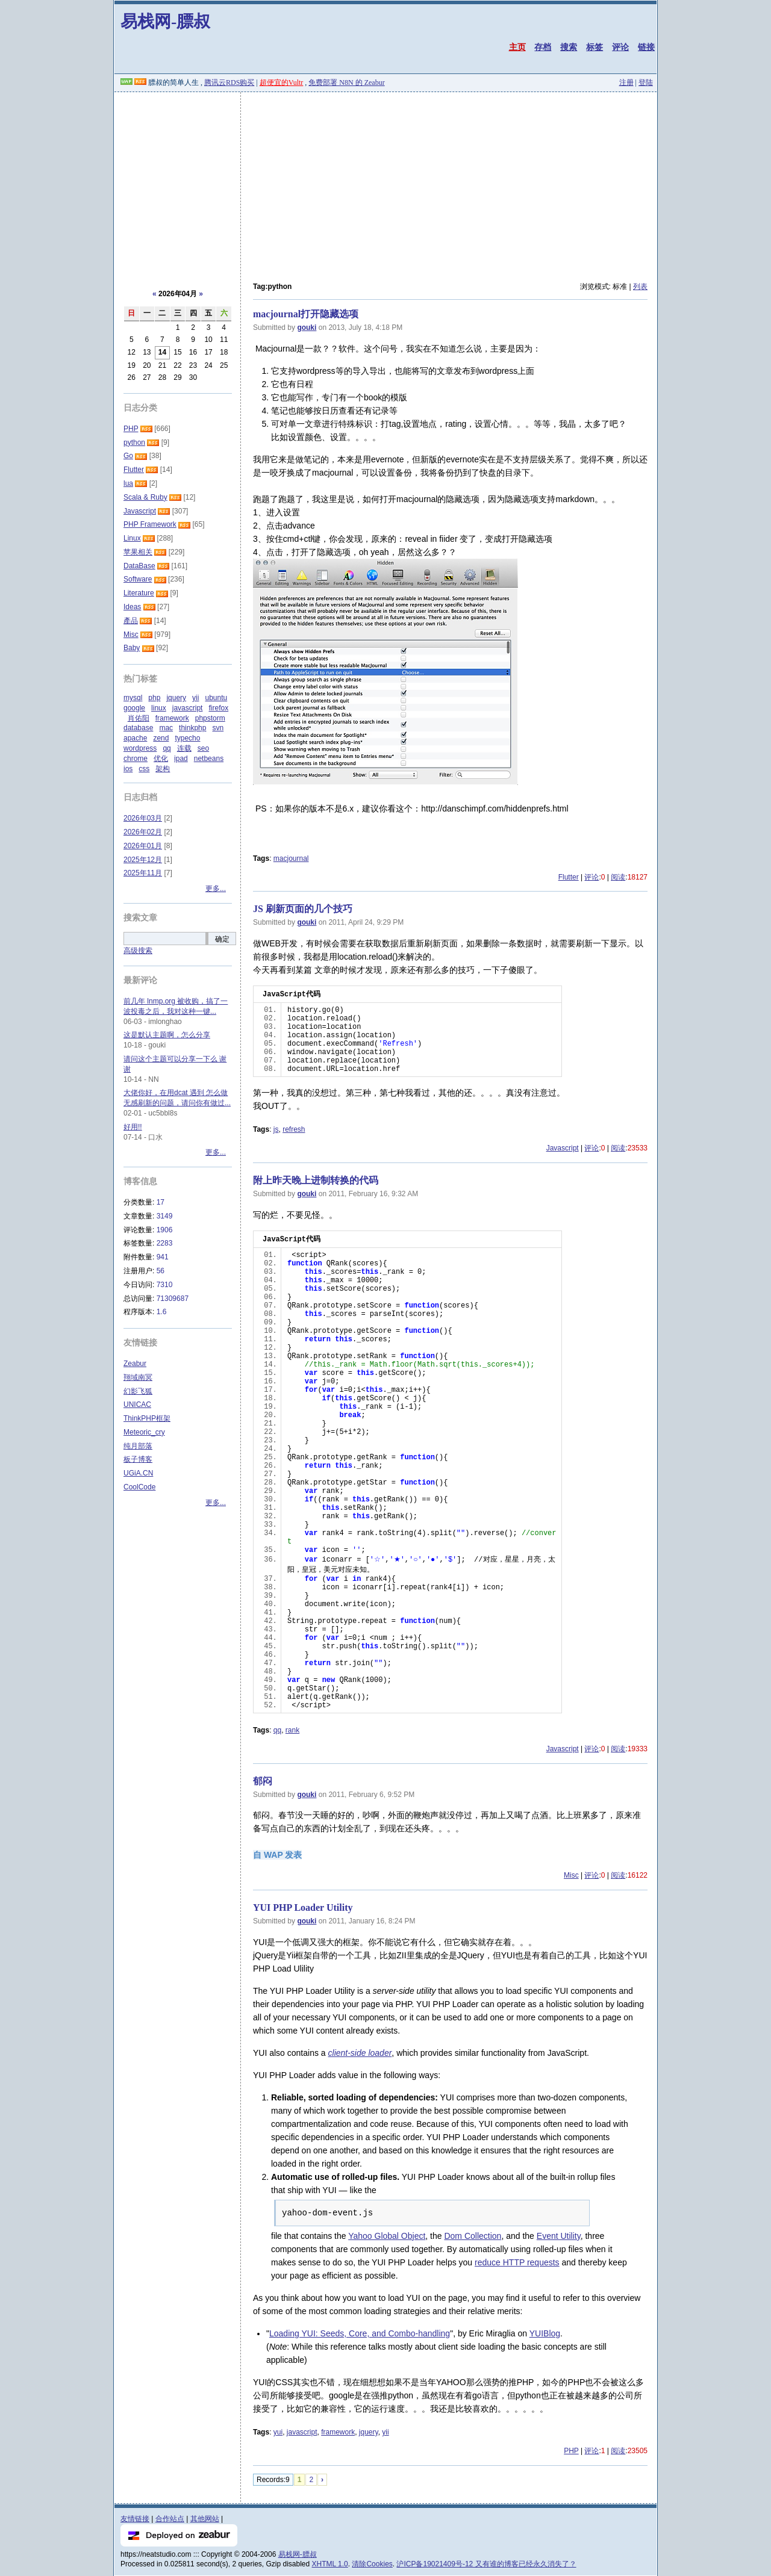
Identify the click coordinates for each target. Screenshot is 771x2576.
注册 (626, 82)
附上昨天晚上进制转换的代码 (315, 1180)
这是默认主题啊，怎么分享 (166, 1035)
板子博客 (137, 1459)
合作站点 (169, 2519)
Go (128, 456)
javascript (302, 2432)
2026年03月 (142, 818)
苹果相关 (137, 552)
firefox (218, 708)
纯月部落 (137, 1446)
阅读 (618, 877)
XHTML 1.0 (330, 2564)
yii (385, 2432)
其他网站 (204, 2519)
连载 (184, 748)
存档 (542, 47)
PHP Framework (149, 524)
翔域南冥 (137, 1377)
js (276, 1129)
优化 (161, 758)
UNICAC (137, 1404)
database (138, 728)
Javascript (562, 1148)
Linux (132, 538)
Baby (131, 648)
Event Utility (559, 2236)
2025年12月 (142, 859)
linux (158, 708)
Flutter (568, 877)
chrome (135, 758)
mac (166, 728)
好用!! (132, 1127)
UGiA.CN (138, 1473)
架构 (162, 769)
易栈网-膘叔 (165, 21)
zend (161, 738)
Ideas (132, 607)
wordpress (140, 748)
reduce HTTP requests (517, 2262)
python (134, 442)
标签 (594, 47)
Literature (138, 593)
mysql (132, 698)
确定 (222, 939)
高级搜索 (137, 950)
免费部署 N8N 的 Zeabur (346, 82)
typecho (187, 738)
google (134, 708)
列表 (640, 286)
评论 (620, 47)
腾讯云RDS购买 (229, 82)
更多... (215, 888)
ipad (181, 758)
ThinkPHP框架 (146, 1418)
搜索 (568, 47)
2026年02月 (142, 832)
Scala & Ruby (145, 497)
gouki (306, 327)
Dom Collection (472, 2236)
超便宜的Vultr (282, 82)
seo (203, 748)
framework (338, 2432)
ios (128, 769)
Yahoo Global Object (386, 2236)
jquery (368, 2432)
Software (137, 579)
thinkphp (192, 728)
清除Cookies (372, 2564)
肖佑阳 (138, 718)
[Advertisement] (385, 182)
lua (128, 483)
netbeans (208, 758)
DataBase (139, 566)
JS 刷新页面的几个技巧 (302, 909)
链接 (646, 47)
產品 (130, 620)
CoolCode (139, 1487)
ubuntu (216, 698)
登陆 (645, 82)
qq (277, 1730)
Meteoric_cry (144, 1432)
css (144, 769)
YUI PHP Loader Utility (302, 1907)
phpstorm (210, 718)
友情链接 (134, 2519)
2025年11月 (142, 873)
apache (135, 738)
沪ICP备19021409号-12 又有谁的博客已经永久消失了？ (486, 2564)
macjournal (291, 858)
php (154, 698)
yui (277, 2432)
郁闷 (262, 1781)
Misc (571, 1875)
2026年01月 (142, 846)
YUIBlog (544, 2333)
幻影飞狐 (137, 1391)
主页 (517, 47)
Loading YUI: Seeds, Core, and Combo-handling (359, 2333)
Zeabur (134, 1363)
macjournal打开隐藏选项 (305, 314)
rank (292, 1730)
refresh (293, 1129)
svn (217, 728)
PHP (571, 2451)
